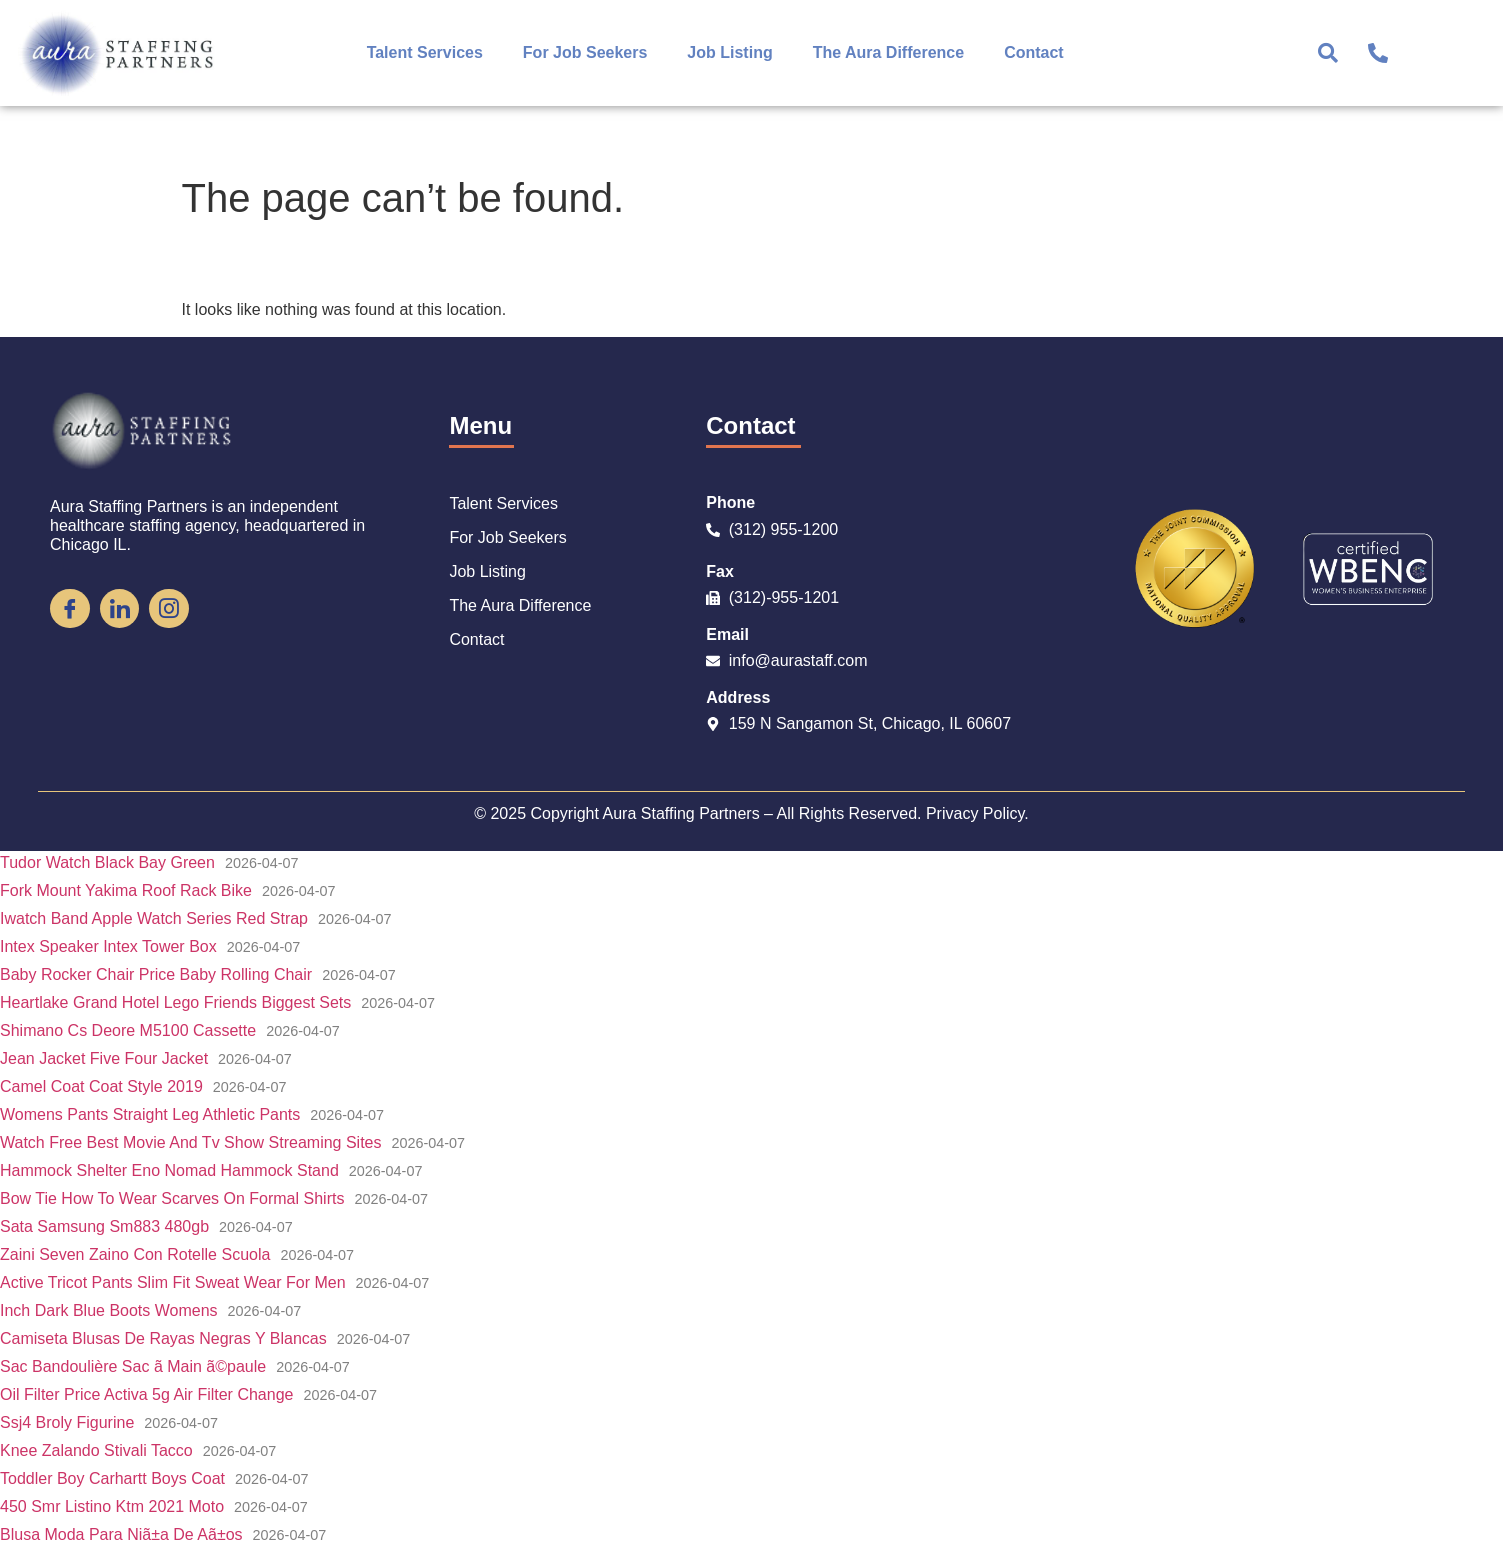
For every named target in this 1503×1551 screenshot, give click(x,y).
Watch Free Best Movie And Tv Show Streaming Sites (191, 1142)
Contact (1034, 52)
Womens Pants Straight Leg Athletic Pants (150, 1114)
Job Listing (729, 52)
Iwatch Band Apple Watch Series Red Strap (154, 918)
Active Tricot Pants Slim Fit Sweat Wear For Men (173, 1282)
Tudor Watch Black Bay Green (107, 862)
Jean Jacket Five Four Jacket (104, 1058)
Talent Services (425, 52)
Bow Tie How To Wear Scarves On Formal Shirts (172, 1198)
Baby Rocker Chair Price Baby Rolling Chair (156, 974)
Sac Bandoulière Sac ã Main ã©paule (133, 1366)
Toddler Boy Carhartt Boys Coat (112, 1478)
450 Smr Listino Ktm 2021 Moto (112, 1506)
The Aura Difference (888, 52)
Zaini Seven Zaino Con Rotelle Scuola (135, 1254)
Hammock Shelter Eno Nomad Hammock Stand (169, 1170)
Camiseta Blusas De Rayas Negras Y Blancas (163, 1338)
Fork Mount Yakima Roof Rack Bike (126, 890)
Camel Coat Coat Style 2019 (101, 1086)
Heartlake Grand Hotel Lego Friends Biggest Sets (175, 1002)
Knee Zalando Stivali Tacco (96, 1450)
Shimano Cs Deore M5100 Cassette (128, 1030)
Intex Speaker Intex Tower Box (108, 946)
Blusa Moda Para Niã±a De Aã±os (121, 1534)
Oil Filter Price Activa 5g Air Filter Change (146, 1394)
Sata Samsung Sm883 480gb (104, 1226)
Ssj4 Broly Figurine (67, 1422)
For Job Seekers (585, 52)
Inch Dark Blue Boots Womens (109, 1310)
